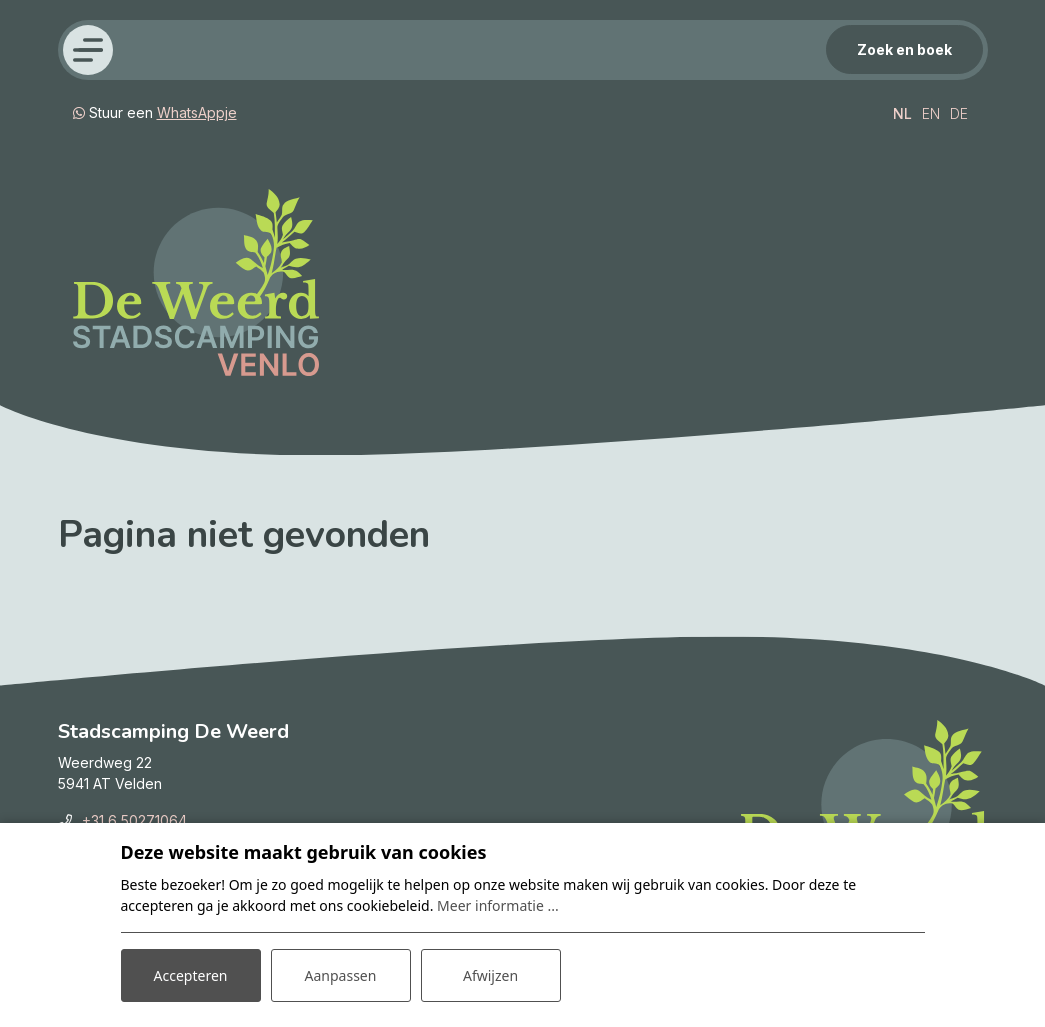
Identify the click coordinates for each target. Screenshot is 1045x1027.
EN (931, 113)
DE (959, 113)
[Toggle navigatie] (88, 50)
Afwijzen (490, 975)
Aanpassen (341, 975)
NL (902, 113)
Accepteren (191, 975)
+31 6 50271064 (134, 820)
